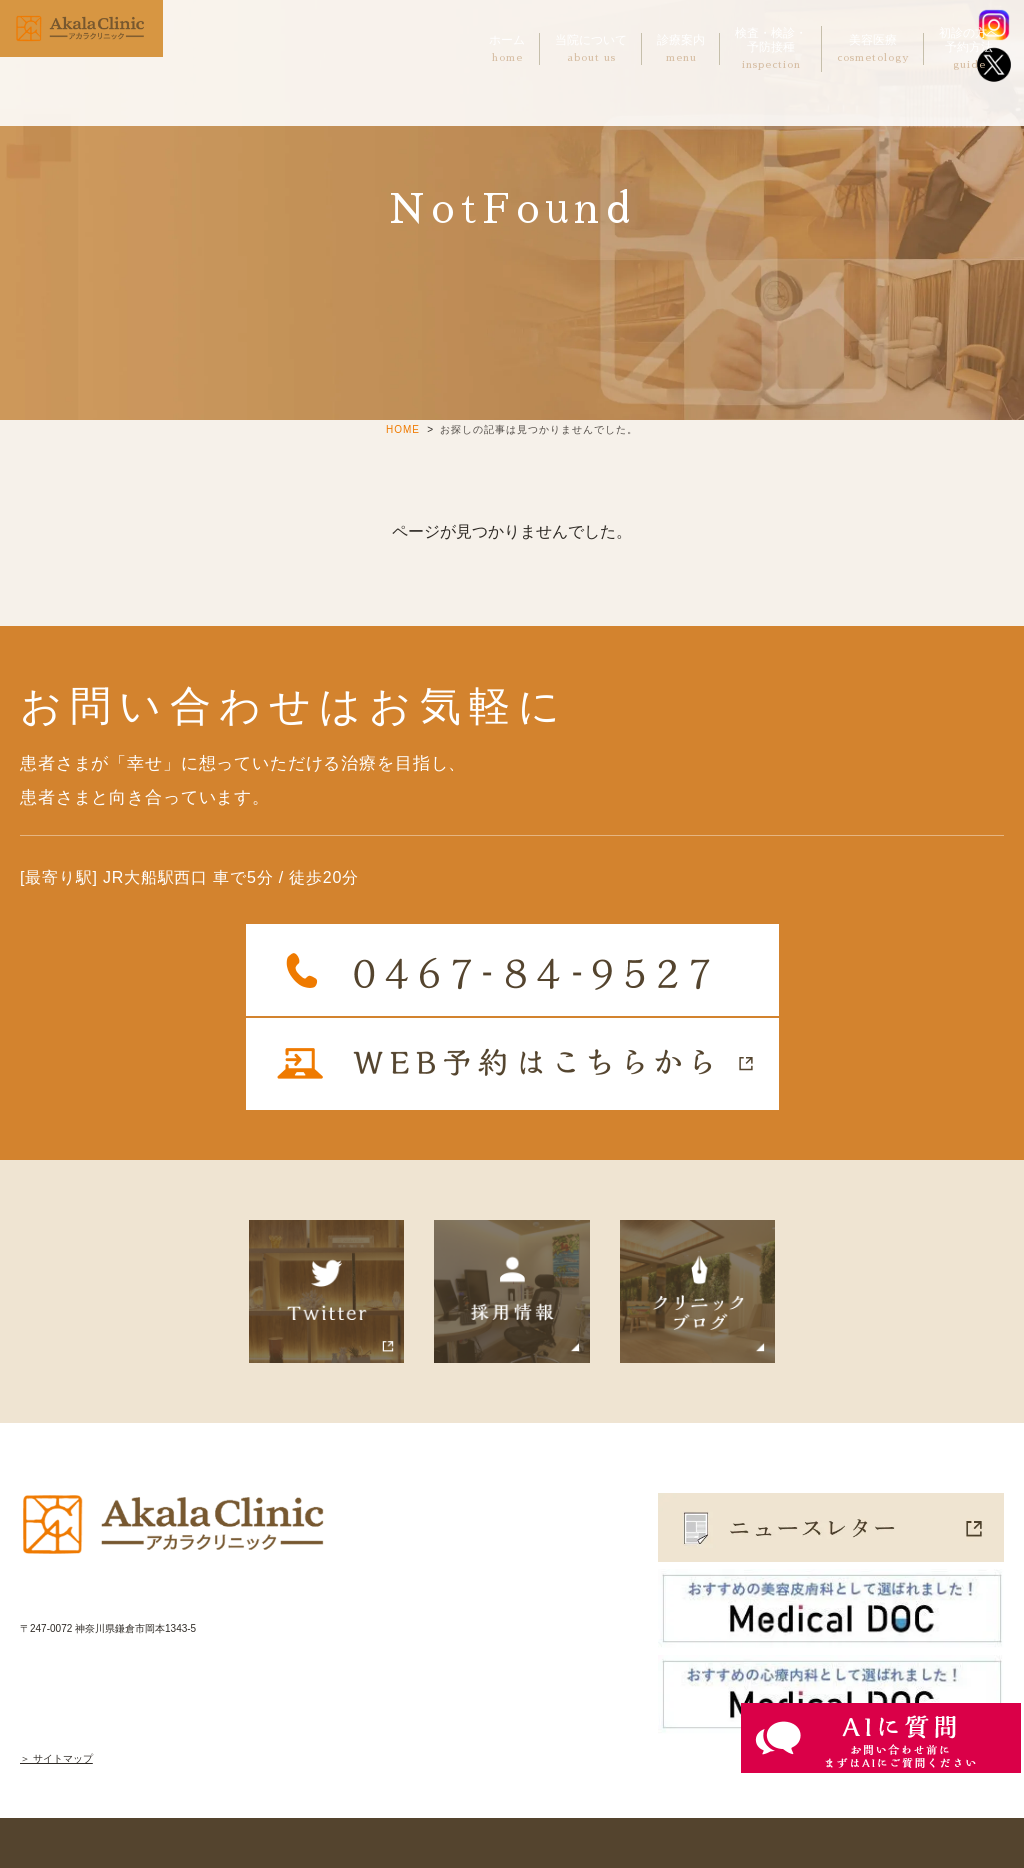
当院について (591, 49)
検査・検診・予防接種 (771, 49)
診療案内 (681, 49)
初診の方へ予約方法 (969, 49)
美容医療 (873, 49)
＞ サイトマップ (56, 1758)
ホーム (507, 49)
